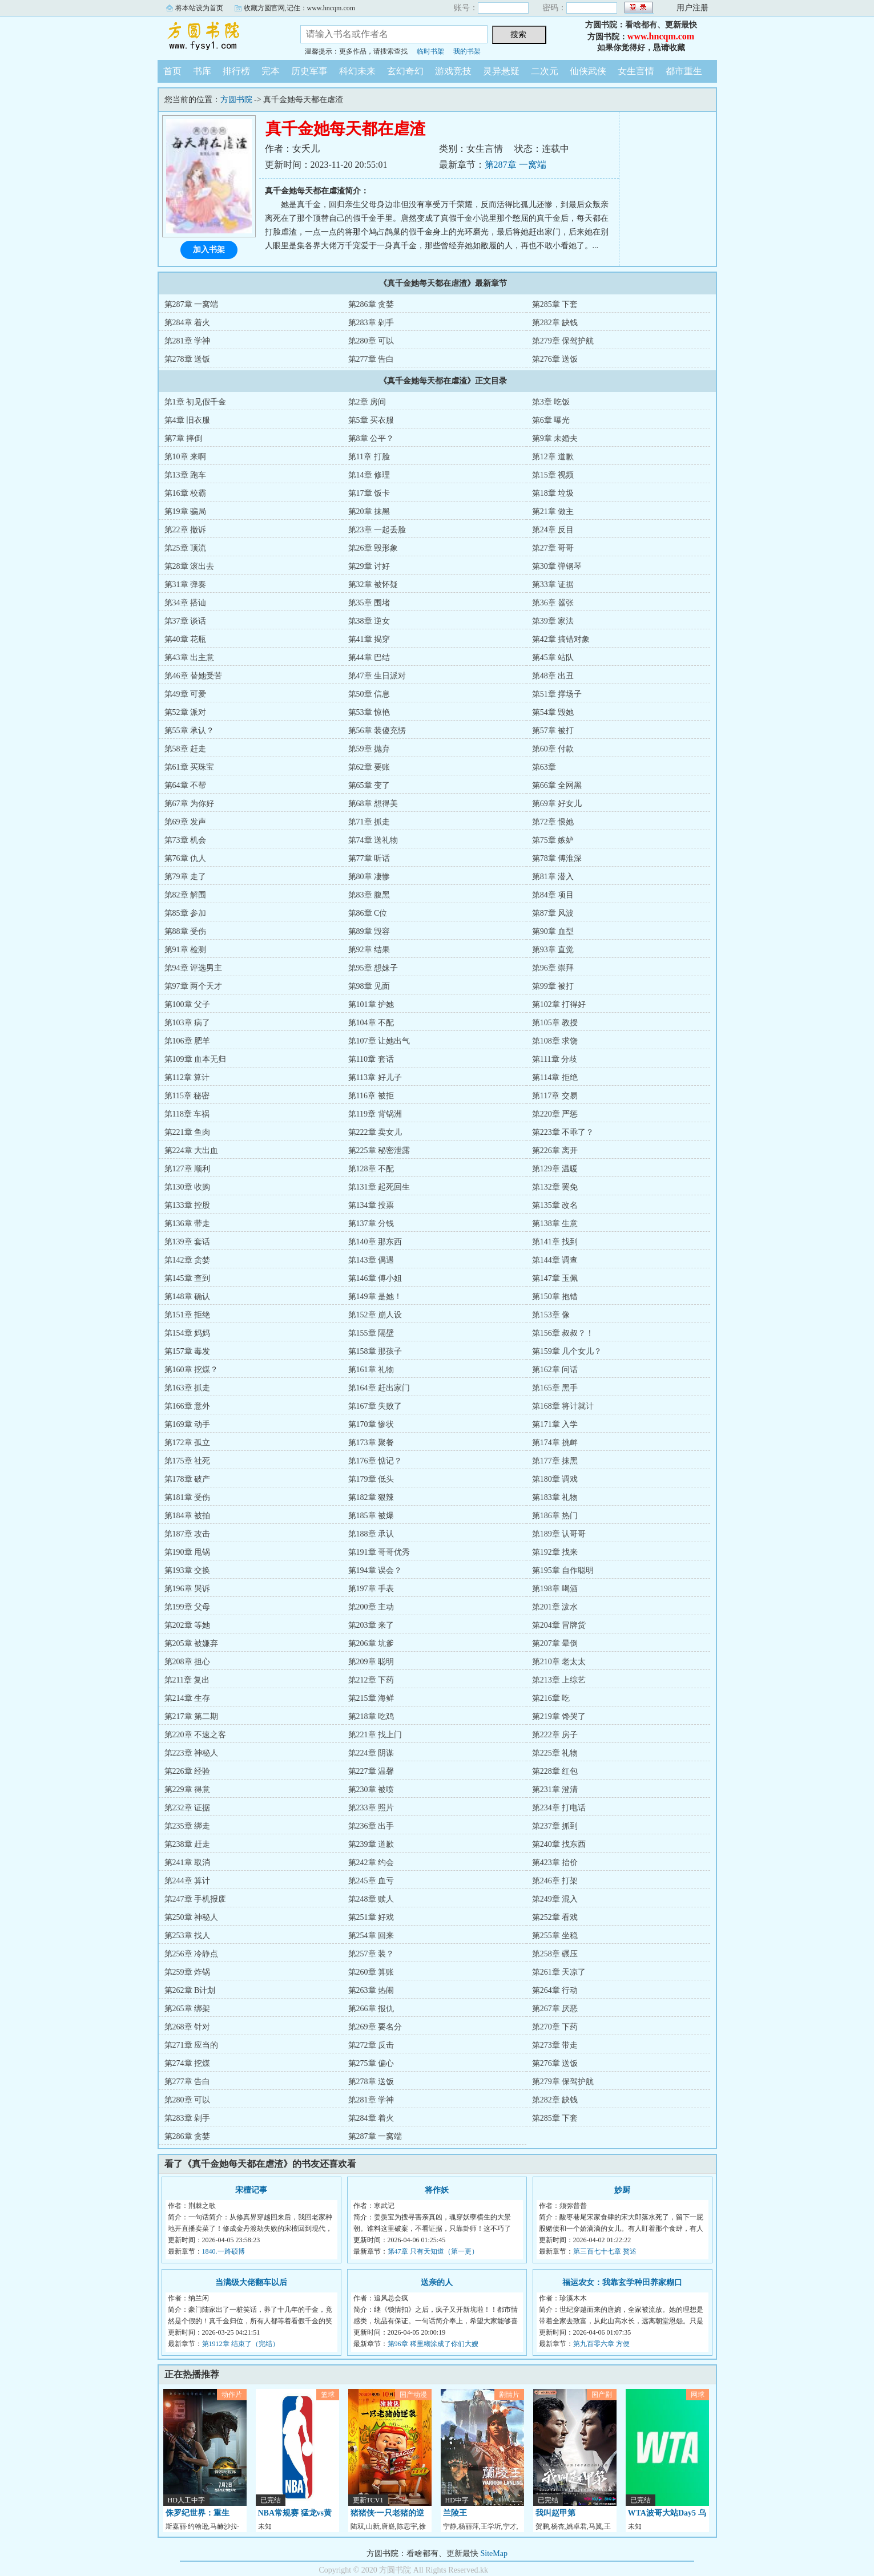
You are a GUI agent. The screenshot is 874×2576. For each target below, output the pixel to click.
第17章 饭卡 (369, 493)
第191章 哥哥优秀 (379, 1552)
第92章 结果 (369, 949)
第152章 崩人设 (375, 1315)
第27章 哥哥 (553, 548)
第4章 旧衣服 (187, 420)
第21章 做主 (553, 511)
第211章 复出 (187, 1680)
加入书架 (209, 249)
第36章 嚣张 (553, 602)
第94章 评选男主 (193, 968)
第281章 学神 (187, 341)
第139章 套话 (187, 1242)
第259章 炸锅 (187, 1972)
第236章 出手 (371, 1826)
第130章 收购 (187, 1187)
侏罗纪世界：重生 (197, 2513)
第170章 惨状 (371, 1424)
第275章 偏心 (371, 2063)
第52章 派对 (185, 712)
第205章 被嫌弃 (191, 1643)
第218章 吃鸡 (371, 1716)
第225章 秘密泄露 (379, 1150)
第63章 (544, 767)
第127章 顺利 (187, 1168)
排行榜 (236, 71)
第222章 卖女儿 (375, 1132)
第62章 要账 (369, 767)
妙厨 (622, 2190)
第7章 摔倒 (183, 438)
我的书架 (467, 51)
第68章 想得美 (373, 803)
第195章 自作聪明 (563, 1570)
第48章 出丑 (553, 676)
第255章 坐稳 (555, 1935)
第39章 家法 (553, 621)
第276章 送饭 (555, 359)
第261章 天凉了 (559, 1972)
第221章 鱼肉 (187, 1132)
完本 (270, 71)
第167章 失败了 (375, 1406)
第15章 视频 (553, 475)
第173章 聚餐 (371, 1442)
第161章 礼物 (371, 1369)
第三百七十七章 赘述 (605, 2251)
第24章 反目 (553, 529)
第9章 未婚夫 (555, 438)
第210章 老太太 (559, 1661)
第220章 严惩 (555, 1114)
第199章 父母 (187, 1607)
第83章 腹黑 (369, 895)
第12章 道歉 (553, 456)
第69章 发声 (185, 822)
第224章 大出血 (191, 1150)
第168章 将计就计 (563, 1406)
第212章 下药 (371, 1680)
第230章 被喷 (371, 1789)
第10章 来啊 (185, 456)
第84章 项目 (553, 895)
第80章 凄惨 (369, 876)
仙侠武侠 (588, 71)
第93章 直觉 (553, 949)
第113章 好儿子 (375, 1077)
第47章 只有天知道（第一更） (433, 2251)
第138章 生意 (555, 1223)
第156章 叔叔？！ (563, 1333)
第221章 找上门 (375, 1734)
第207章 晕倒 (555, 1643)
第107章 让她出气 (379, 1041)
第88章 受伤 (185, 931)
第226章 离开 (555, 1150)
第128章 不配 (371, 1168)
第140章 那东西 (375, 1242)
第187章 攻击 (187, 1534)
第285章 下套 (555, 304)
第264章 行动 (555, 1990)
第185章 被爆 (371, 1515)
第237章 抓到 (555, 1826)
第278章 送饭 (187, 359)
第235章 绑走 (187, 1826)
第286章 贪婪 (371, 304)
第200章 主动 (371, 1607)
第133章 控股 (187, 1205)
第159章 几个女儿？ (567, 1351)
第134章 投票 (371, 1205)
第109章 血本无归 (195, 1059)
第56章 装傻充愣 (377, 730)
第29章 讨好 (369, 566)
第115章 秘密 (187, 1095)
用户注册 (692, 7)
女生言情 (636, 71)
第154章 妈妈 (187, 1333)
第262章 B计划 (190, 1990)
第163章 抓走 (187, 1388)
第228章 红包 (555, 1771)
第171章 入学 (555, 1424)
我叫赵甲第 (555, 2513)
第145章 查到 (187, 1278)
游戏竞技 (453, 71)
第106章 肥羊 (187, 1041)
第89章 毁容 (369, 931)
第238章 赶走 (187, 1844)
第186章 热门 (555, 1515)
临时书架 (430, 51)
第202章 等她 (187, 1625)
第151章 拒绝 (187, 1315)
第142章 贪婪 (187, 1260)
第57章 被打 (553, 730)
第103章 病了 (187, 1022)
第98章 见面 (369, 986)
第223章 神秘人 (191, 1753)
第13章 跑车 (185, 475)
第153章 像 (551, 1315)
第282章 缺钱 (555, 322)
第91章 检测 (185, 949)
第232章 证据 (187, 1807)
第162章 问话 (555, 1369)
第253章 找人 (187, 1935)
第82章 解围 (185, 895)
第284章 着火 (187, 322)
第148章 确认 (187, 1296)
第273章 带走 (555, 2045)
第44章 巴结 (369, 657)
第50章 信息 (369, 694)
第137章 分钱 (371, 1223)
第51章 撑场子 (557, 694)
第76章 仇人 (185, 858)
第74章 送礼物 (373, 840)
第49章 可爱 (185, 694)
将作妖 (437, 2190)
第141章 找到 (555, 1242)
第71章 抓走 (369, 822)
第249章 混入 (555, 1899)
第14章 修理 (369, 475)
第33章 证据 (553, 584)
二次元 (544, 71)
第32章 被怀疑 (373, 584)
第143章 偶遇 (371, 1260)
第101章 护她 (371, 1004)
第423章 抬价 (555, 1862)
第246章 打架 (555, 1881)
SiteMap (494, 2553)
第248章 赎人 (371, 1899)
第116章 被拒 (371, 1095)
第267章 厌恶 (555, 2008)
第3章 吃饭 (551, 402)
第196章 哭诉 (187, 1588)
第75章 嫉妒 (553, 840)
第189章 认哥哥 (559, 1534)
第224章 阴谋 (371, 1753)
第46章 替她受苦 (193, 676)
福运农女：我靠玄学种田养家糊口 (622, 2282)
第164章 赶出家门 (379, 1388)
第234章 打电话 (559, 1807)
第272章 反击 (371, 2045)
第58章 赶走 (185, 749)
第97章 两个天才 (193, 986)
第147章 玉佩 (555, 1278)
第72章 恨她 (553, 822)
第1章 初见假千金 (195, 402)
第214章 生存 (187, 1698)
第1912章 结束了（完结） (240, 2344)
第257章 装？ (371, 1954)
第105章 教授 (555, 1022)
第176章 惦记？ (375, 1461)
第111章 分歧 (554, 1059)
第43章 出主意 (189, 657)
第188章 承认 (371, 1534)
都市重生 (684, 71)
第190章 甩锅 (187, 1552)
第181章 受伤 (187, 1497)
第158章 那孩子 (375, 1351)
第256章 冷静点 (191, 1954)
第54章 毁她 (553, 712)
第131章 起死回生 (379, 1187)
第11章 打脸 (369, 456)
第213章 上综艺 (559, 1680)
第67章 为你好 (189, 803)
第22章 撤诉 (185, 529)
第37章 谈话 (185, 621)
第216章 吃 (551, 1698)
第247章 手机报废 (195, 1899)
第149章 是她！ (375, 1296)
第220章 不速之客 (195, 1734)
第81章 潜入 (553, 876)
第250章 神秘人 (191, 1917)
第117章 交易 (555, 1095)
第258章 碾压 (555, 1954)
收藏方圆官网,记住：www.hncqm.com (300, 8)
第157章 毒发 (187, 1351)
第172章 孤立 (187, 1442)
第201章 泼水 (555, 1607)
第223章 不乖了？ (563, 1132)
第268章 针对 (187, 2027)
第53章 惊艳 (369, 712)
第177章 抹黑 (555, 1461)
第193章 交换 (187, 1570)
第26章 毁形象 (373, 548)
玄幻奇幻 (405, 71)
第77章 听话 (369, 858)
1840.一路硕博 (223, 2251)
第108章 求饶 (555, 1041)
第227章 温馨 (371, 1771)
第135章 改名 (555, 1205)
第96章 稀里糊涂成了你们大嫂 (433, 2344)
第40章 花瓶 (185, 639)
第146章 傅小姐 (375, 1278)
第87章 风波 (553, 913)
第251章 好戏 (371, 1917)
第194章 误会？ (375, 1570)
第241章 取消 (187, 1862)
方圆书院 (220, 36)
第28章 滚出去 (189, 566)
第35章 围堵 (369, 602)
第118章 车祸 (187, 1114)
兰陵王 (455, 2513)
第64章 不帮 (185, 785)
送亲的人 (437, 2282)
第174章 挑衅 (555, 1442)
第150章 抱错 (555, 1296)
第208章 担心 (187, 1661)
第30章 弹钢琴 (557, 566)
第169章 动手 (187, 1424)
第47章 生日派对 (377, 676)
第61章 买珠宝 (189, 767)
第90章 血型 (553, 931)
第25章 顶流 (185, 548)
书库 (202, 71)
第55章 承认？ (189, 730)
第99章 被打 (553, 986)
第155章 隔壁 (371, 1333)
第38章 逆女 (369, 621)
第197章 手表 (371, 1588)
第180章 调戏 (555, 1479)
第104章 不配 (371, 1022)
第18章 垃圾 (553, 493)
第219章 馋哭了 (559, 1716)
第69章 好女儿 (557, 803)
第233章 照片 (371, 1807)
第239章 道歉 (371, 1844)
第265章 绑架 (187, 2008)
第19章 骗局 (185, 511)
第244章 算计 (187, 1881)
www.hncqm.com (660, 36)
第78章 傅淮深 (557, 858)
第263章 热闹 (371, 1990)
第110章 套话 (371, 1059)
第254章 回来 (371, 1935)
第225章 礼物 (555, 1753)
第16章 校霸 (185, 493)
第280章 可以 (371, 341)
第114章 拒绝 (555, 1077)
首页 (172, 71)
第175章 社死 (187, 1461)
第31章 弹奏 (185, 584)
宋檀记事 (251, 2190)
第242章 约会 (371, 1862)
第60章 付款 (553, 749)
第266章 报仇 (371, 2008)
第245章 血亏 (371, 1881)
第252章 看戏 (555, 1917)
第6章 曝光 (551, 420)
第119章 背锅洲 (375, 1114)
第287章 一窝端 (515, 164)
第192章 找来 (555, 1552)
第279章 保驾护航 (563, 341)
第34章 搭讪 (185, 602)
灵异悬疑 (501, 71)
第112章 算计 (187, 1077)
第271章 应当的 (191, 2045)
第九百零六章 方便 (601, 2344)
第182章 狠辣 (371, 1497)
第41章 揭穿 (369, 639)
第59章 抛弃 (369, 749)
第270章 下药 (555, 2027)
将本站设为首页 (199, 8)
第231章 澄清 (555, 1789)
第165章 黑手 (555, 1388)
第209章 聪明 (371, 1661)
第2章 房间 (367, 402)
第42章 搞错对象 (561, 639)
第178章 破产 (187, 1479)
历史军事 (309, 71)
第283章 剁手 (371, 322)
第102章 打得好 (559, 1004)
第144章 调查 (555, 1260)
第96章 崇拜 (553, 968)
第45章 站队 (553, 657)
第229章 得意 (187, 1789)
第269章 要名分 (375, 2027)
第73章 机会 (185, 840)
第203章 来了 (371, 1625)
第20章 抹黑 (369, 511)
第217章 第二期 (191, 1716)
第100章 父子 (187, 1004)
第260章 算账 (371, 1972)
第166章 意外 (187, 1406)
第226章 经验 (187, 1771)
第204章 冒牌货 (559, 1625)
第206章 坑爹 (371, 1643)
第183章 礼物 (555, 1497)
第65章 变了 (369, 785)
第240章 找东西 (559, 1844)
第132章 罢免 (555, 1187)
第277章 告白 (371, 359)
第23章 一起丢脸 (377, 529)
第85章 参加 (185, 913)
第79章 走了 (185, 876)
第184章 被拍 (187, 1515)
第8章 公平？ (371, 438)
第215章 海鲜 (371, 1698)
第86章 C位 (368, 913)
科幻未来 (357, 71)
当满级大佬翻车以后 (251, 2282)
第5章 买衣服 (371, 420)
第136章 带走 (187, 1223)
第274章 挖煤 (187, 2063)
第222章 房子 (555, 1734)
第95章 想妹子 (373, 968)
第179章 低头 (371, 1479)
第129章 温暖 (555, 1168)
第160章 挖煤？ (191, 1369)
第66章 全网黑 (557, 785)
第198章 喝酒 (555, 1588)
